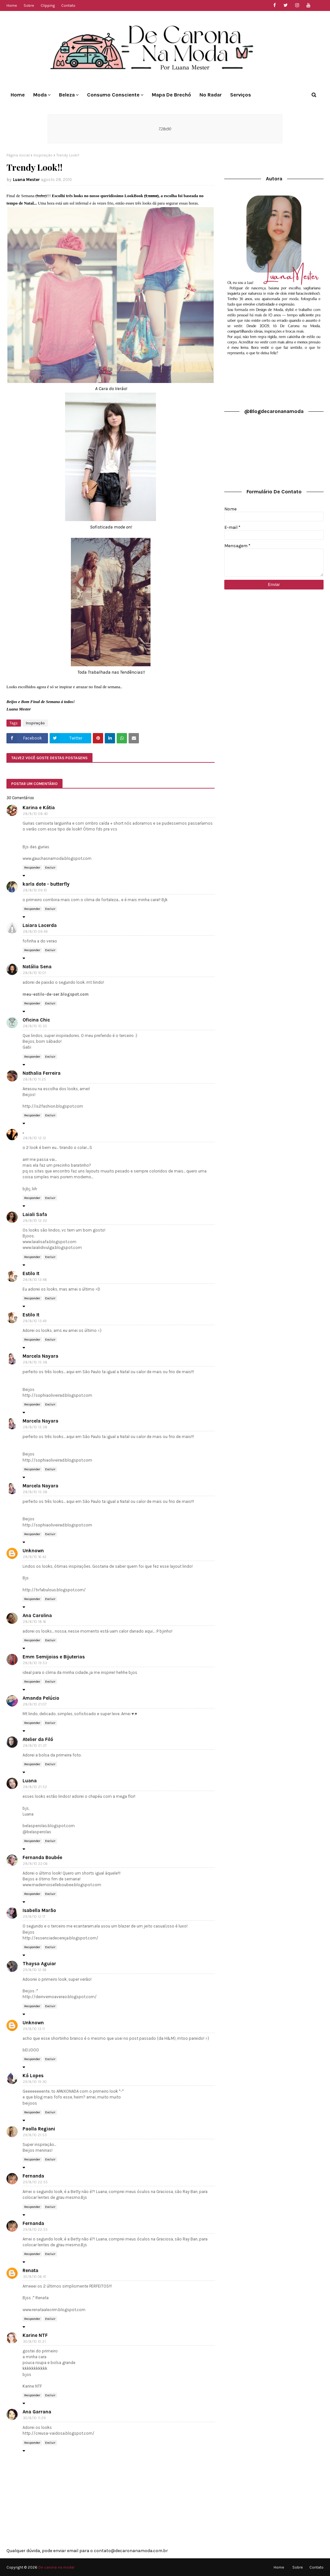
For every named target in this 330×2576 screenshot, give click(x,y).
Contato (68, 5)
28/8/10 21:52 (35, 1787)
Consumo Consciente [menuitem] (113, 95)
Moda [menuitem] (40, 95)
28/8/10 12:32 (35, 1221)
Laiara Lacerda (40, 925)
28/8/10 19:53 (35, 1663)
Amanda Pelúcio (41, 1698)
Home (11, 5)
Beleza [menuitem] (67, 95)
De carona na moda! (56, 2567)
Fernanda (33, 2176)
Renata (30, 2270)
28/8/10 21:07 (34, 1704)
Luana (30, 1781)
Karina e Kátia (39, 807)
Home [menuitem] (18, 95)
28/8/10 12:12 (34, 1138)
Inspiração (43, 155)
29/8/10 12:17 (34, 1917)
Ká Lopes (33, 2075)
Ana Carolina (37, 1615)
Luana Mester (26, 179)
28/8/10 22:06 (35, 1864)
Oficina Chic (36, 1020)
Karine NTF (35, 2335)
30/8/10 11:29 (34, 2418)
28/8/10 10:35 (35, 1026)
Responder (32, 868)
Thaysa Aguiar (39, 1964)
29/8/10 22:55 (35, 2182)
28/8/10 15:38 (35, 1362)
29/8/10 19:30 (35, 2082)
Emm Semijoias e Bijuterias (54, 1657)
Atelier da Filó (38, 1739)
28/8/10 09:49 (35, 932)
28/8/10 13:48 (35, 1280)
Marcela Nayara (40, 1356)
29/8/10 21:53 (35, 2135)
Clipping (48, 5)
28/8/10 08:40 (35, 814)
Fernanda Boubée (42, 1857)
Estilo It (31, 1273)
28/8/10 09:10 (35, 890)
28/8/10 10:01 (34, 973)
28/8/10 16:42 (34, 1557)
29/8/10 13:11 (34, 2029)
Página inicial (18, 155)
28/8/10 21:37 (34, 1746)
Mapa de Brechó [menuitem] (171, 95)
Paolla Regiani (39, 2129)
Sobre (29, 5)
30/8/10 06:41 (34, 2277)
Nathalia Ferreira (42, 1073)
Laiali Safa (35, 1214)
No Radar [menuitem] (210, 95)
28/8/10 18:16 (34, 1622)
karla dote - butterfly (46, 884)
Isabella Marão (39, 1910)
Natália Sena (37, 967)
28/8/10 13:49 (35, 1321)
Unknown (33, 1551)
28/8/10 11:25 (34, 1079)
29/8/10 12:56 (34, 1970)
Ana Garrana (37, 2412)
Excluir (50, 868)
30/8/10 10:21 (34, 2342)
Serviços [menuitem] (240, 95)
